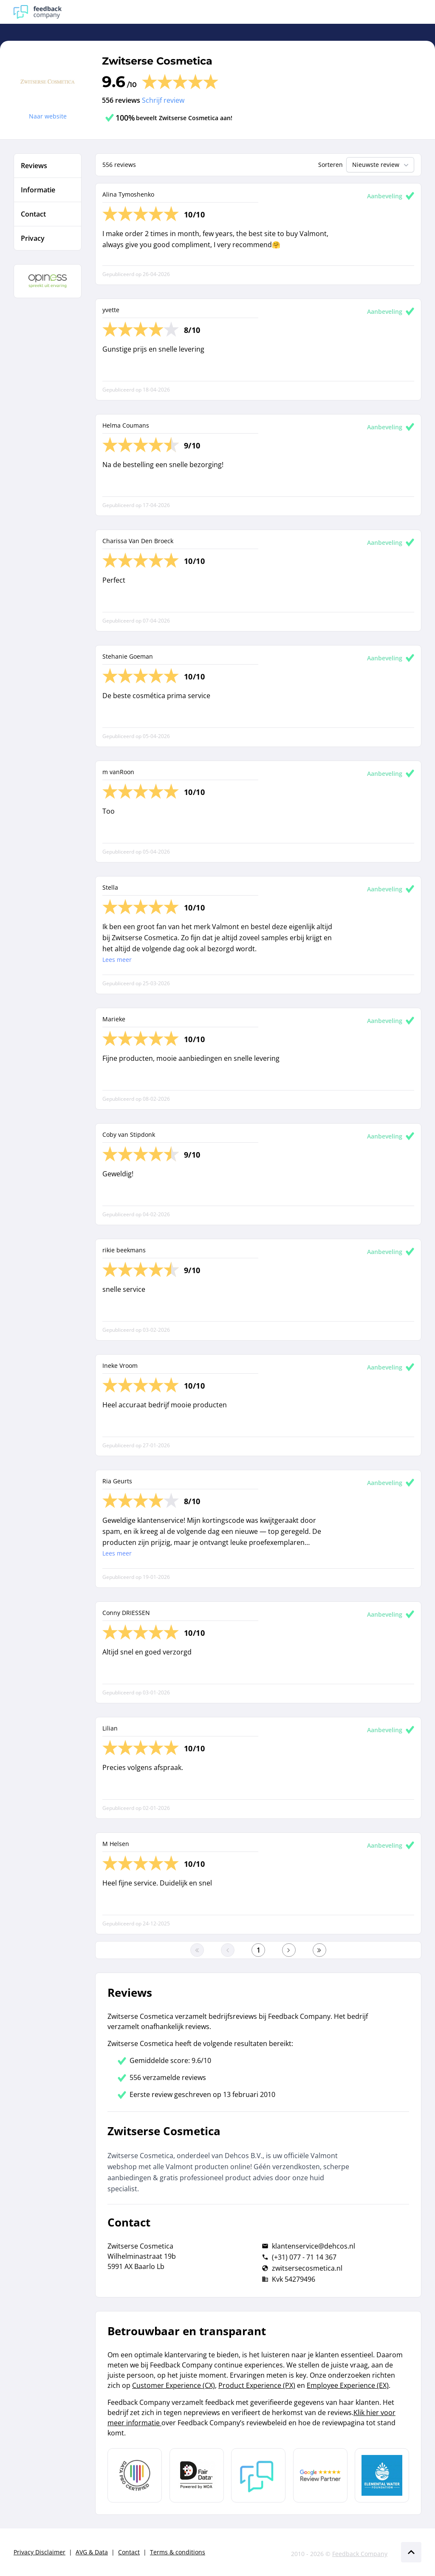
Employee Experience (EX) (348, 2385)
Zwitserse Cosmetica (157, 61)
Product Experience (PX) (256, 2385)
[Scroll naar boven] (411, 2552)
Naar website (48, 116)
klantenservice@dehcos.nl (313, 2246)
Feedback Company (359, 2554)
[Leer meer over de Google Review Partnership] (320, 2475)
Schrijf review (163, 100)
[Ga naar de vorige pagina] (227, 1950)
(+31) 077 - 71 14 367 (304, 2257)
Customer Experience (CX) (173, 2385)
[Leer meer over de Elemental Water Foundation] (382, 2475)
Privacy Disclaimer (39, 2552)
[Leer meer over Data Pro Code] (134, 2475)
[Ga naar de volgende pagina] (289, 1950)
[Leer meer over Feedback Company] (258, 2475)
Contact (129, 2552)
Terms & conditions (177, 2552)
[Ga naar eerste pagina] (197, 1950)
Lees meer (117, 959)
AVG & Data (92, 2552)
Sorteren (330, 165)
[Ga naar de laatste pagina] (319, 1950)
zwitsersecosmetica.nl (307, 2268)
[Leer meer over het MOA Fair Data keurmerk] (196, 2475)
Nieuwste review (381, 165)
